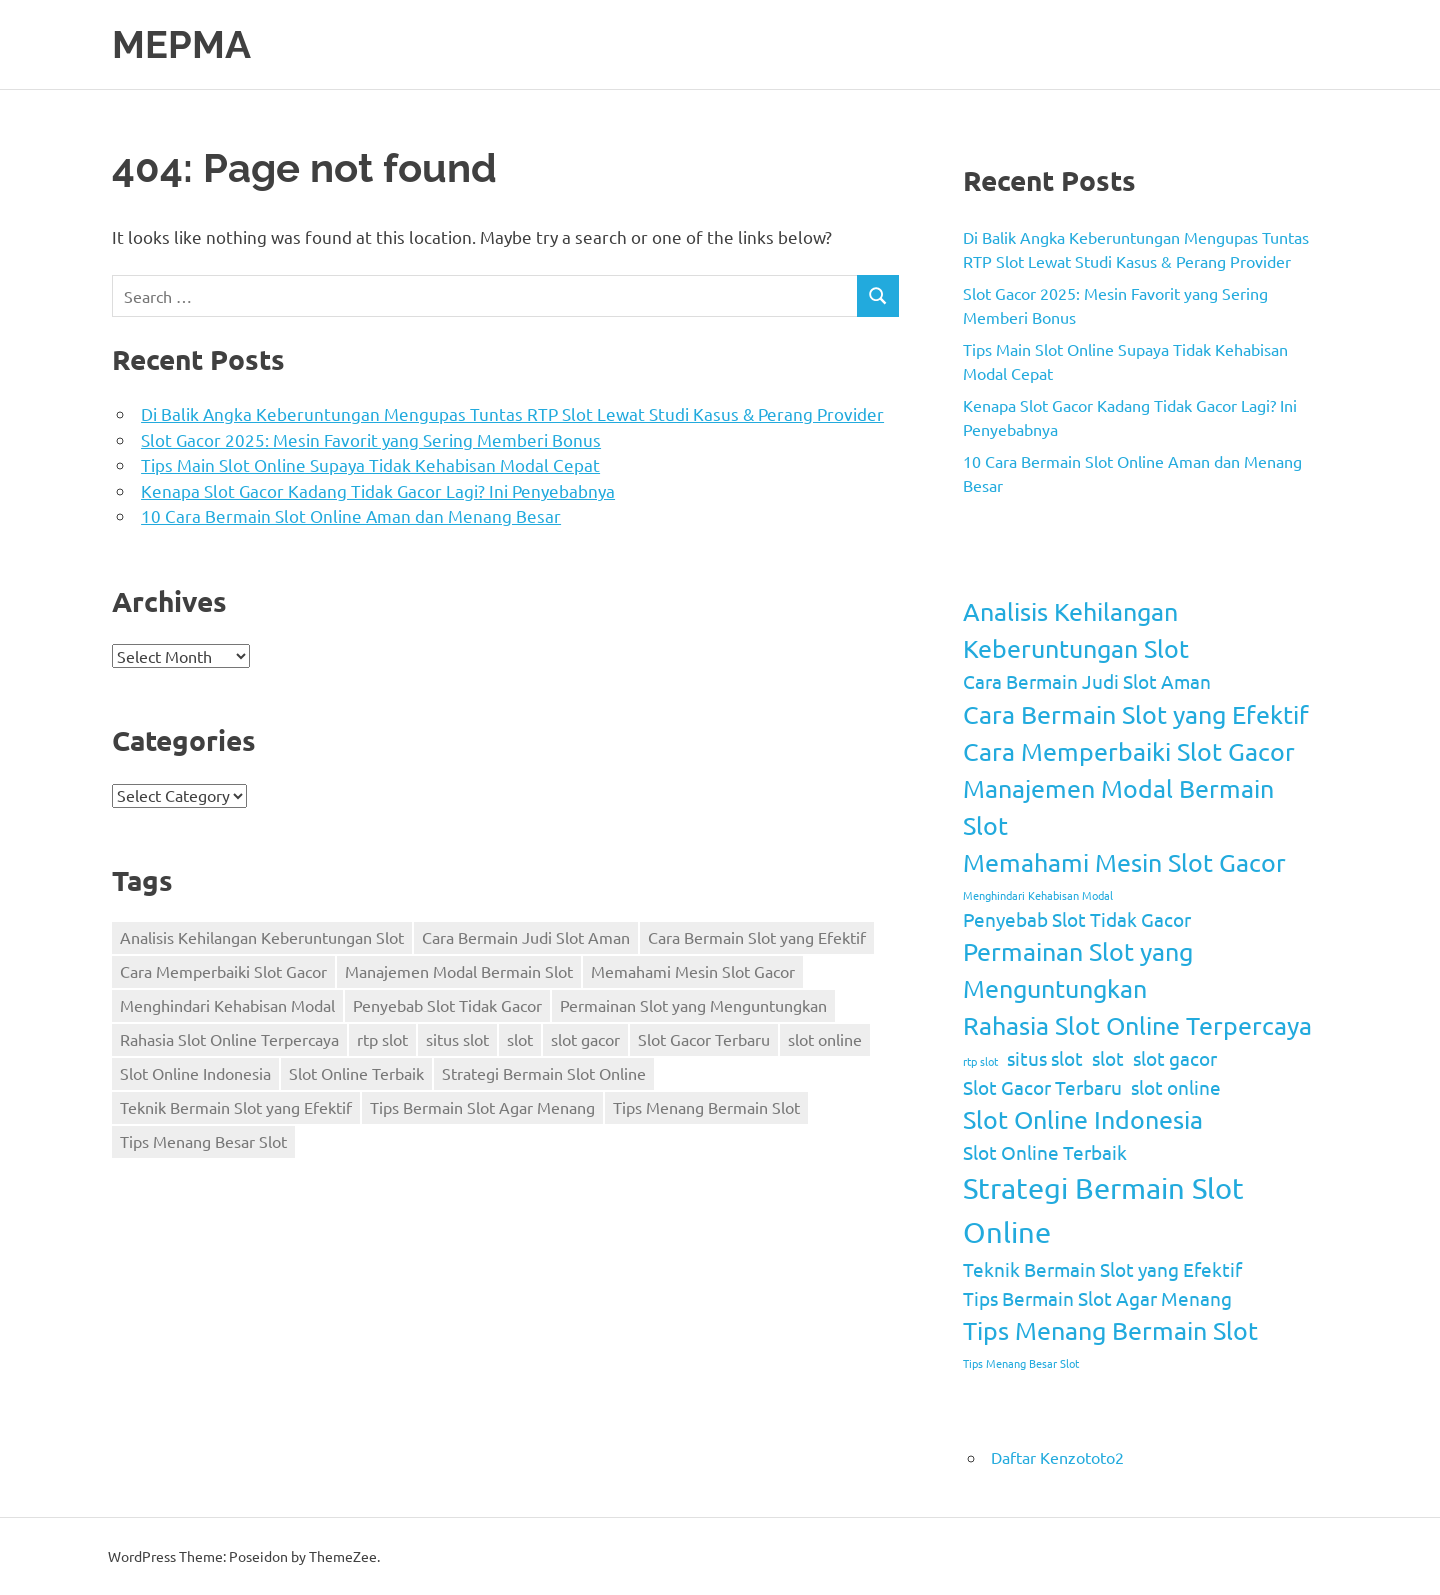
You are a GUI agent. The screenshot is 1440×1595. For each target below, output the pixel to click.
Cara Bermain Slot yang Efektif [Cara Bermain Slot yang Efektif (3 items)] (757, 937)
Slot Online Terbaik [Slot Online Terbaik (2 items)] (356, 1073)
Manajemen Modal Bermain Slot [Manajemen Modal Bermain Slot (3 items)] (459, 971)
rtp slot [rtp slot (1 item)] (382, 1039)
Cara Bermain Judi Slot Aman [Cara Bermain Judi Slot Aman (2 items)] (526, 937)
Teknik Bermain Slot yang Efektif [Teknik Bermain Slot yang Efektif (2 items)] (236, 1107)
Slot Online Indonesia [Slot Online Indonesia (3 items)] (195, 1073)
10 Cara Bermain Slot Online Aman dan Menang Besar (351, 515)
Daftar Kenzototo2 (1057, 1457)
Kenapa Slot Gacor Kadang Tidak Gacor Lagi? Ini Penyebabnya (378, 490)
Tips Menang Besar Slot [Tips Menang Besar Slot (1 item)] (203, 1141)
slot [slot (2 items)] (520, 1039)
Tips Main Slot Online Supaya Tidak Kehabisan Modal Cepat (370, 464)
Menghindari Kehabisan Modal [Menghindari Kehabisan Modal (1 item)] (227, 1005)
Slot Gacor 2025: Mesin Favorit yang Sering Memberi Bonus (371, 439)
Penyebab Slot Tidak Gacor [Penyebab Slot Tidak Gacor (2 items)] (447, 1005)
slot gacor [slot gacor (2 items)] (585, 1039)
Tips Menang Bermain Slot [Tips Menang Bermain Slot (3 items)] (706, 1107)
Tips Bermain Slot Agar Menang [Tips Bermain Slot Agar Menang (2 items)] (482, 1107)
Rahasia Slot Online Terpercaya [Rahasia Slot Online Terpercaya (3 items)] (229, 1039)
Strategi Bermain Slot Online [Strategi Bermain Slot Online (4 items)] (544, 1073)
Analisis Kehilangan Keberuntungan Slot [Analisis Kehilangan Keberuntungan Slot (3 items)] (262, 937)
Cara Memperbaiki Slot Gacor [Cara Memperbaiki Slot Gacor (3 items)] (223, 971)
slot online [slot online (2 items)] (825, 1039)
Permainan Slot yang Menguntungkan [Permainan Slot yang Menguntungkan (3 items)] (693, 1005)
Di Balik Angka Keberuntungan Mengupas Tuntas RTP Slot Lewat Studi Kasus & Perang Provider (512, 413)
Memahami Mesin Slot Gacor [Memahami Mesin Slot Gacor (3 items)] (693, 971)
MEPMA (181, 44)
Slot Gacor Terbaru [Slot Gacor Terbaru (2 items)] (704, 1039)
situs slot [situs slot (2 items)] (457, 1039)
